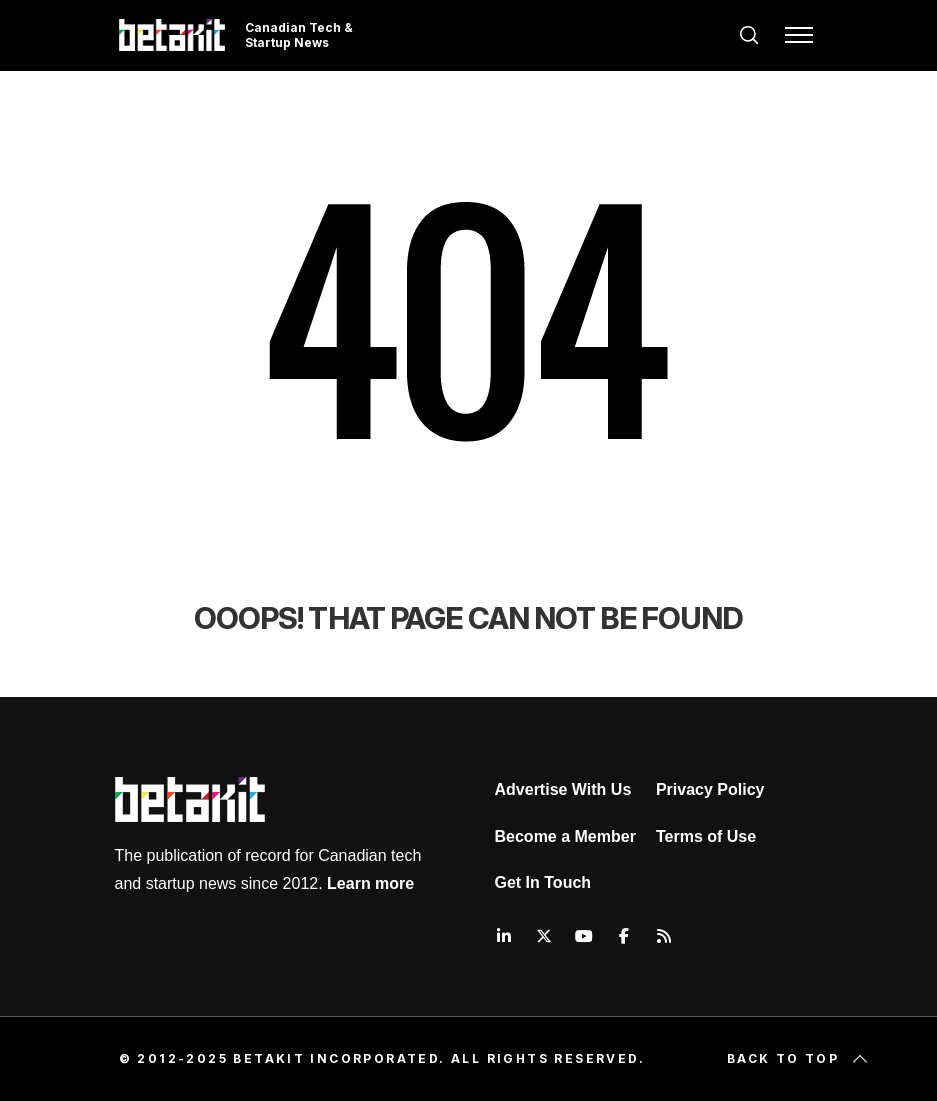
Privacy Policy (710, 789)
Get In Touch (543, 882)
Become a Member (565, 836)
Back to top (799, 1059)
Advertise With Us (563, 789)
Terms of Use (706, 836)
